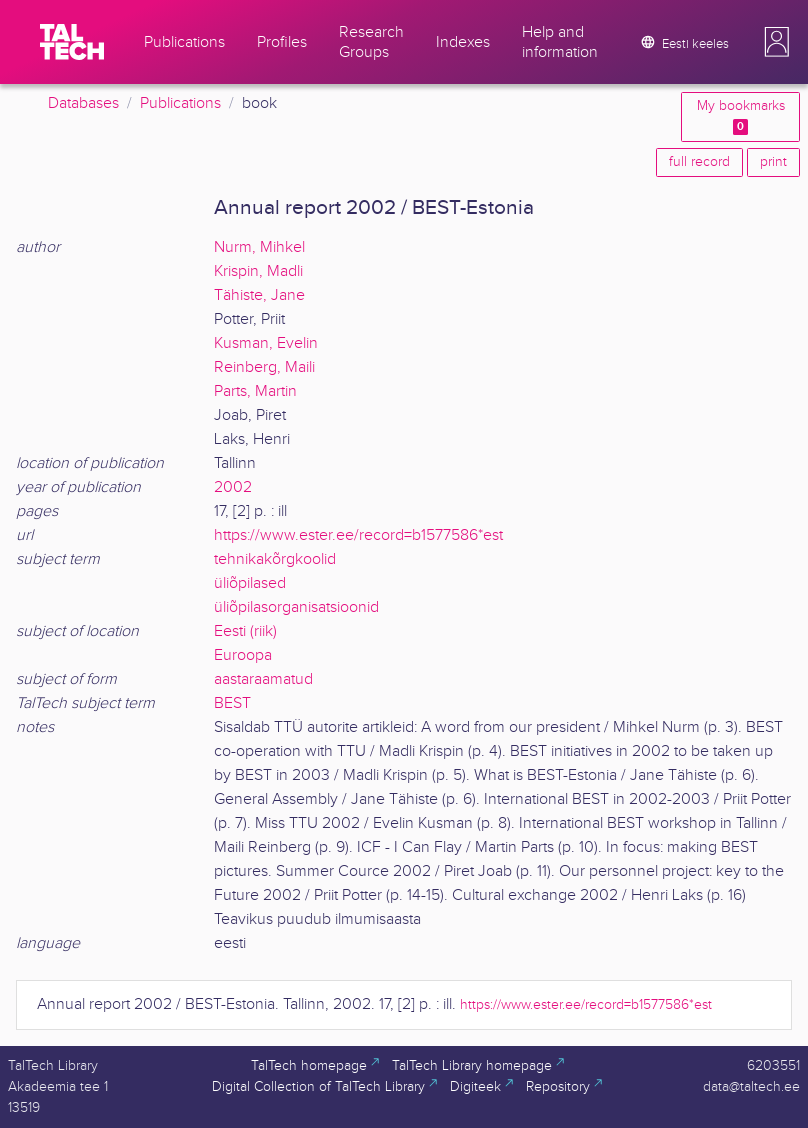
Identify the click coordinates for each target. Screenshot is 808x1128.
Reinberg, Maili (264, 367)
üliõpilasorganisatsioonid (296, 607)
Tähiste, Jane (259, 295)
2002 (233, 487)
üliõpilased (250, 583)
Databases (83, 103)
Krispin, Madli (258, 271)
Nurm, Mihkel (259, 247)
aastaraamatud (263, 679)
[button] (777, 42)
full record (699, 162)
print (773, 162)
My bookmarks (741, 116)
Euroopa (243, 655)
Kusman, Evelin (266, 343)
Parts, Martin (255, 391)
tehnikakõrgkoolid (275, 559)
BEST (232, 703)
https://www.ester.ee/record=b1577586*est (358, 535)
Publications (180, 103)
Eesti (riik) (245, 631)
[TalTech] (72, 42)
